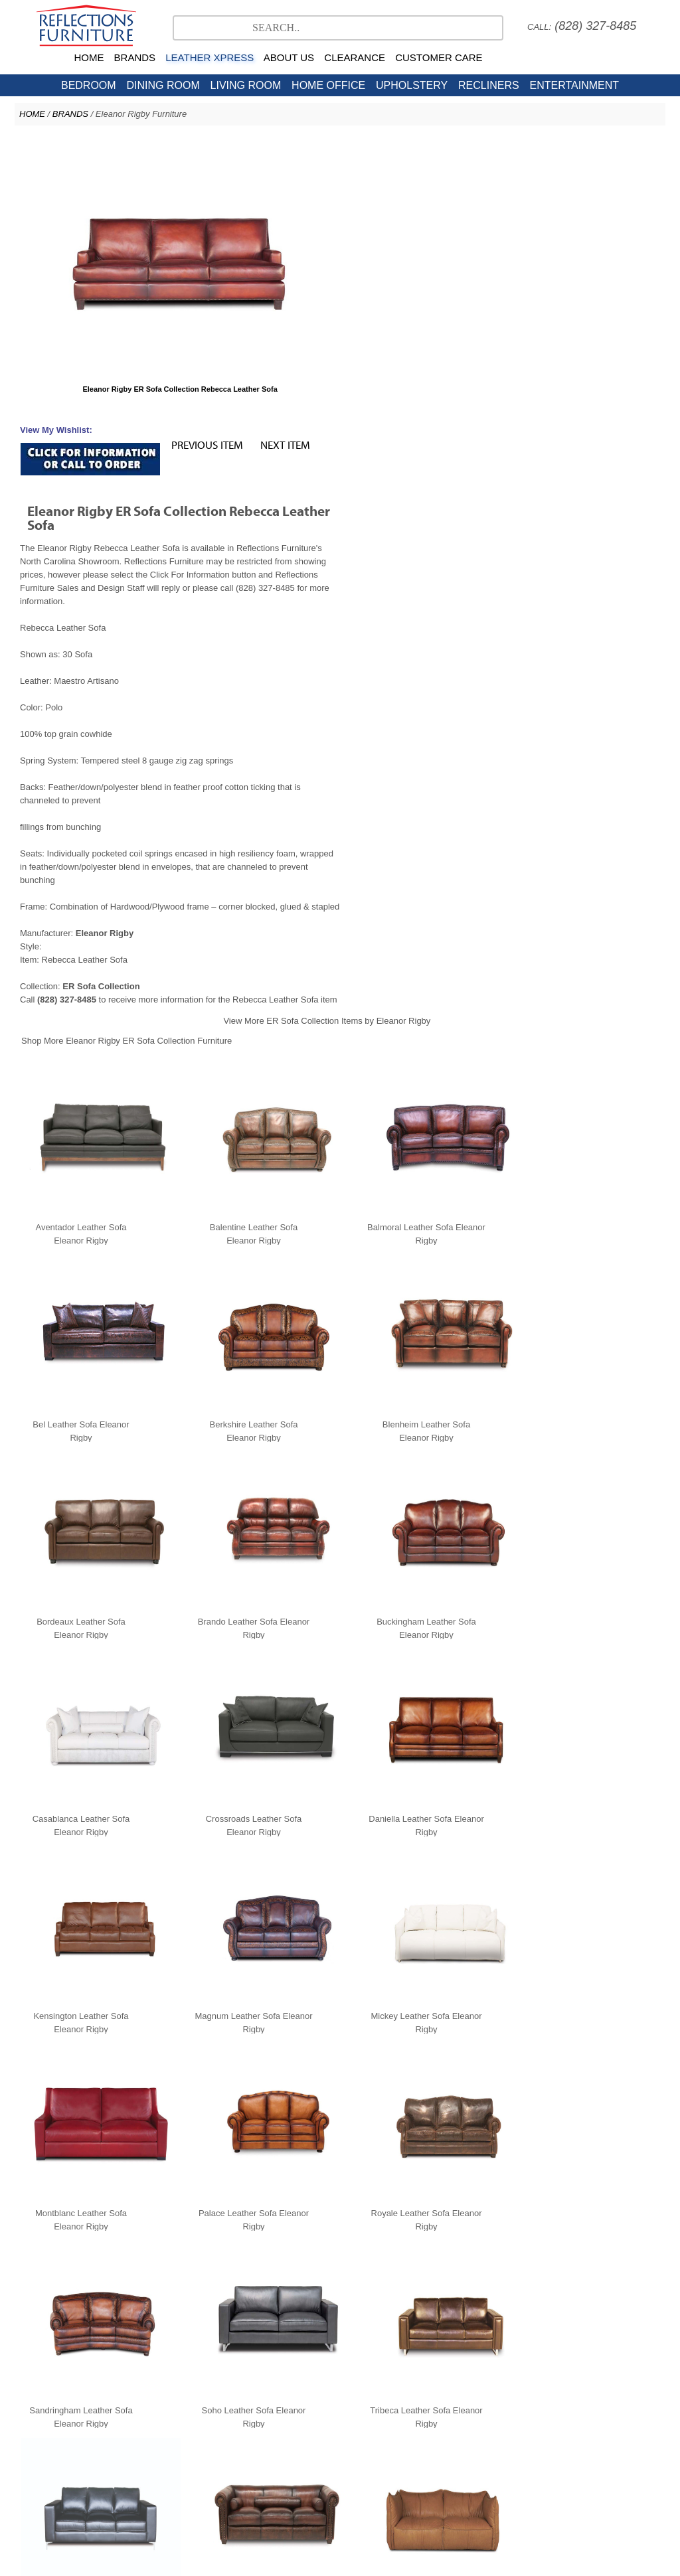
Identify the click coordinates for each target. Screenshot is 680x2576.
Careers (313, 2471)
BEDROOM (88, 85)
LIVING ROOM (246, 85)
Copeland (477, 2405)
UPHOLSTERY (412, 85)
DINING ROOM (162, 85)
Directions (479, 2471)
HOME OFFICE (328, 85)
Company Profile (264, 2471)
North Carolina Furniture (207, 2418)
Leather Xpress (538, 2405)
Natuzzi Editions (332, 2405)
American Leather (412, 2405)
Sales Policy (355, 2471)
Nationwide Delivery (419, 2471)
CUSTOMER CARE (438, 57)
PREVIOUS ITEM (528, 150)
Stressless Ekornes (250, 2405)
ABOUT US (289, 57)
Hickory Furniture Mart (484, 2418)
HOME (89, 57)
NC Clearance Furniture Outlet (321, 2418)
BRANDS (135, 57)
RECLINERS (488, 85)
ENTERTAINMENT (574, 85)
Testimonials (206, 2471)
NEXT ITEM (607, 150)
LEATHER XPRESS (209, 57)
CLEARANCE (354, 57)
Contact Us (410, 2418)
